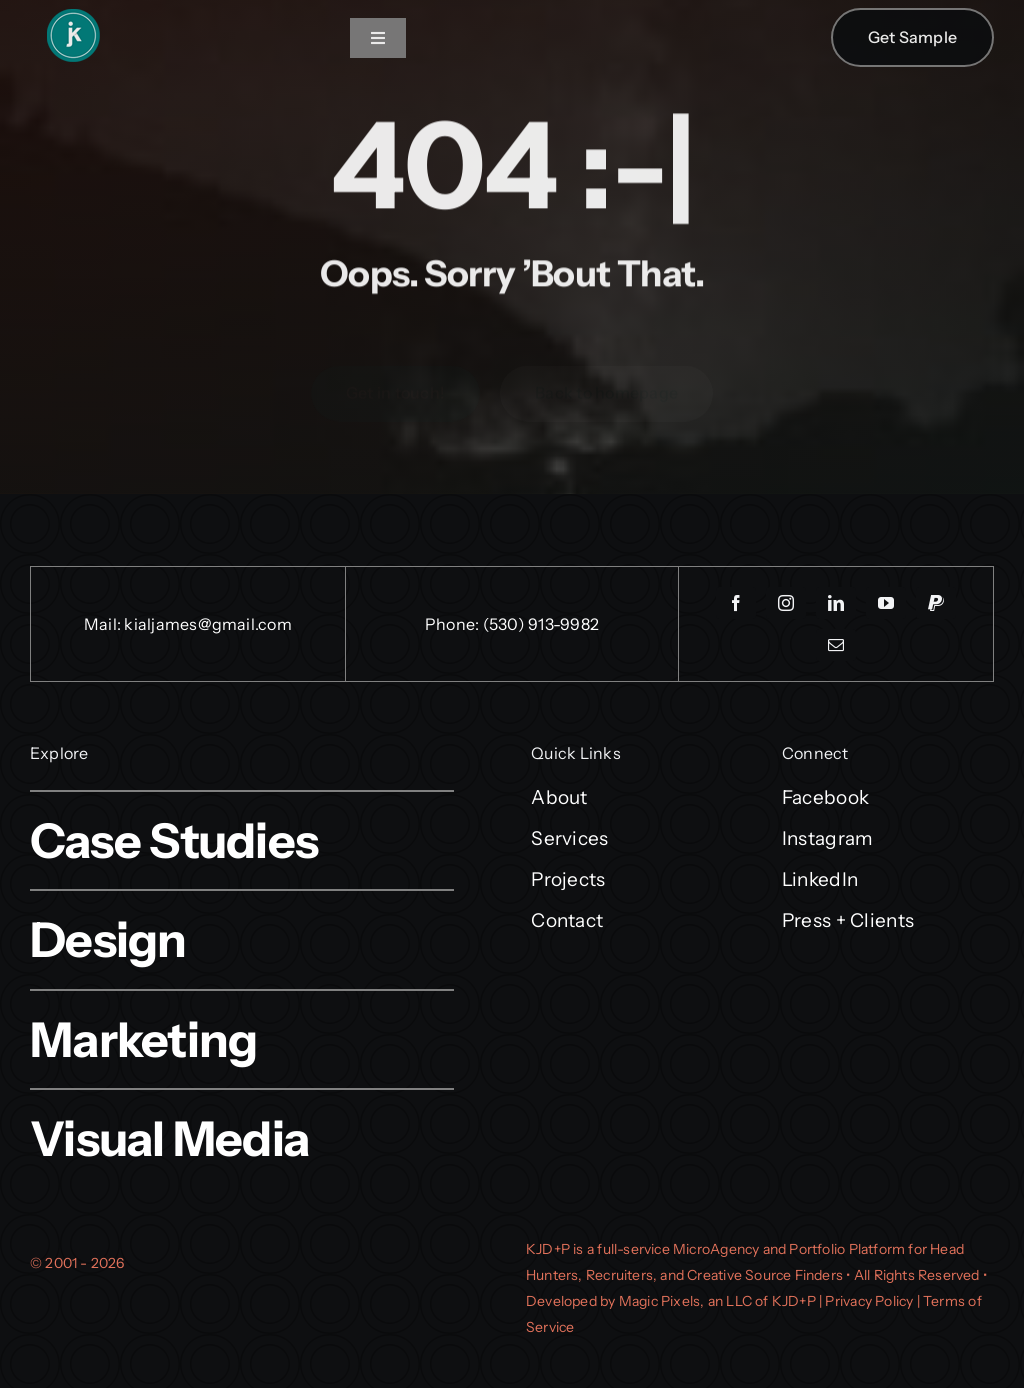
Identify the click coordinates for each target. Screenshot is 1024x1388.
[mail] (836, 645)
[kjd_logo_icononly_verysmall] (72, 15)
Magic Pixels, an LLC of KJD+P (717, 1301)
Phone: (454, 624)
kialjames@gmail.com (208, 624)
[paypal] (936, 603)
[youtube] (886, 603)
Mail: (104, 624)
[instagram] (786, 603)
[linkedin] (836, 603)
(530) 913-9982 (541, 624)
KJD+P (548, 1249)
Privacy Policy (869, 1301)
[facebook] (736, 603)
